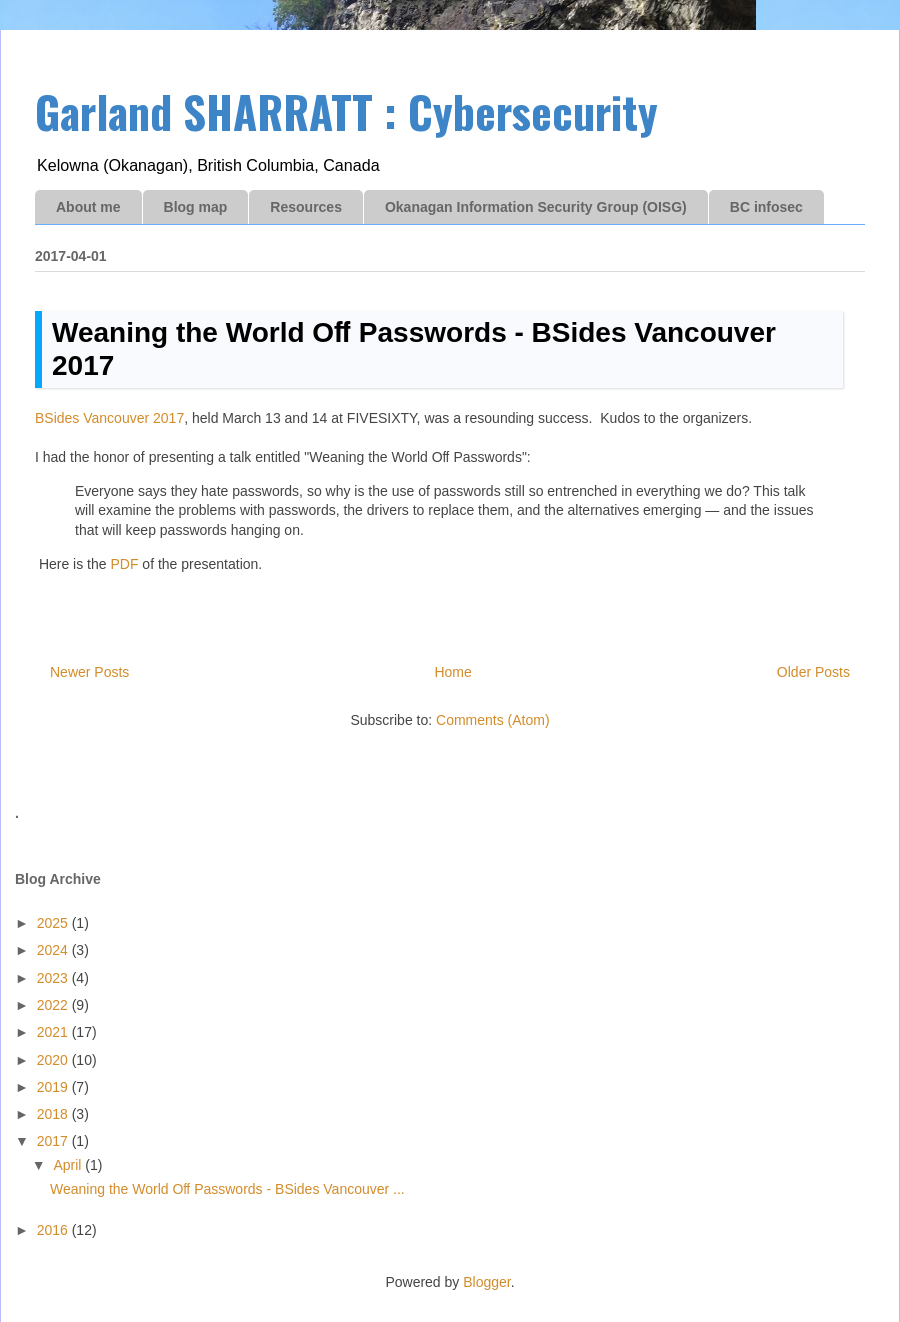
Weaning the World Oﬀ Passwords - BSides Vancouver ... (227, 1189)
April (69, 1165)
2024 (54, 950)
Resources (306, 207)
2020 (54, 1060)
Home (452, 672)
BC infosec (766, 207)
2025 (54, 923)
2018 (54, 1114)
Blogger (486, 1282)
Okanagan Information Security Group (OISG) (536, 207)
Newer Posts (89, 672)
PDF (124, 564)
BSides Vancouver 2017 (109, 418)
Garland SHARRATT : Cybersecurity (346, 111)
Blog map (196, 207)
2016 (54, 1230)
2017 (54, 1141)
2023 (54, 978)
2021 (54, 1032)
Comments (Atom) (493, 720)
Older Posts (813, 672)
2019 (54, 1087)
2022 (54, 1005)
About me (88, 207)
